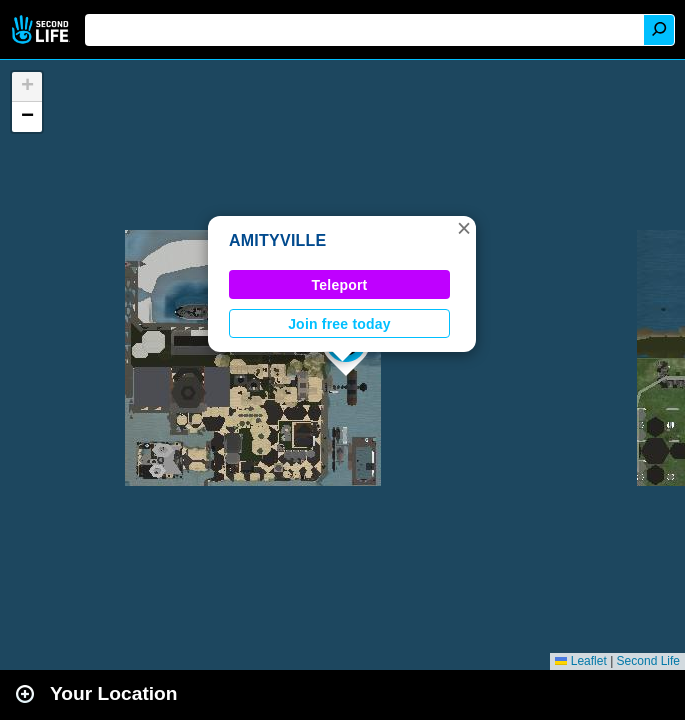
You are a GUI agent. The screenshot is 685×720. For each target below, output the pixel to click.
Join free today (339, 324)
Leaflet (580, 661)
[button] (464, 228)
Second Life (42, 29)
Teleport (340, 285)
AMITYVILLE (278, 240)
